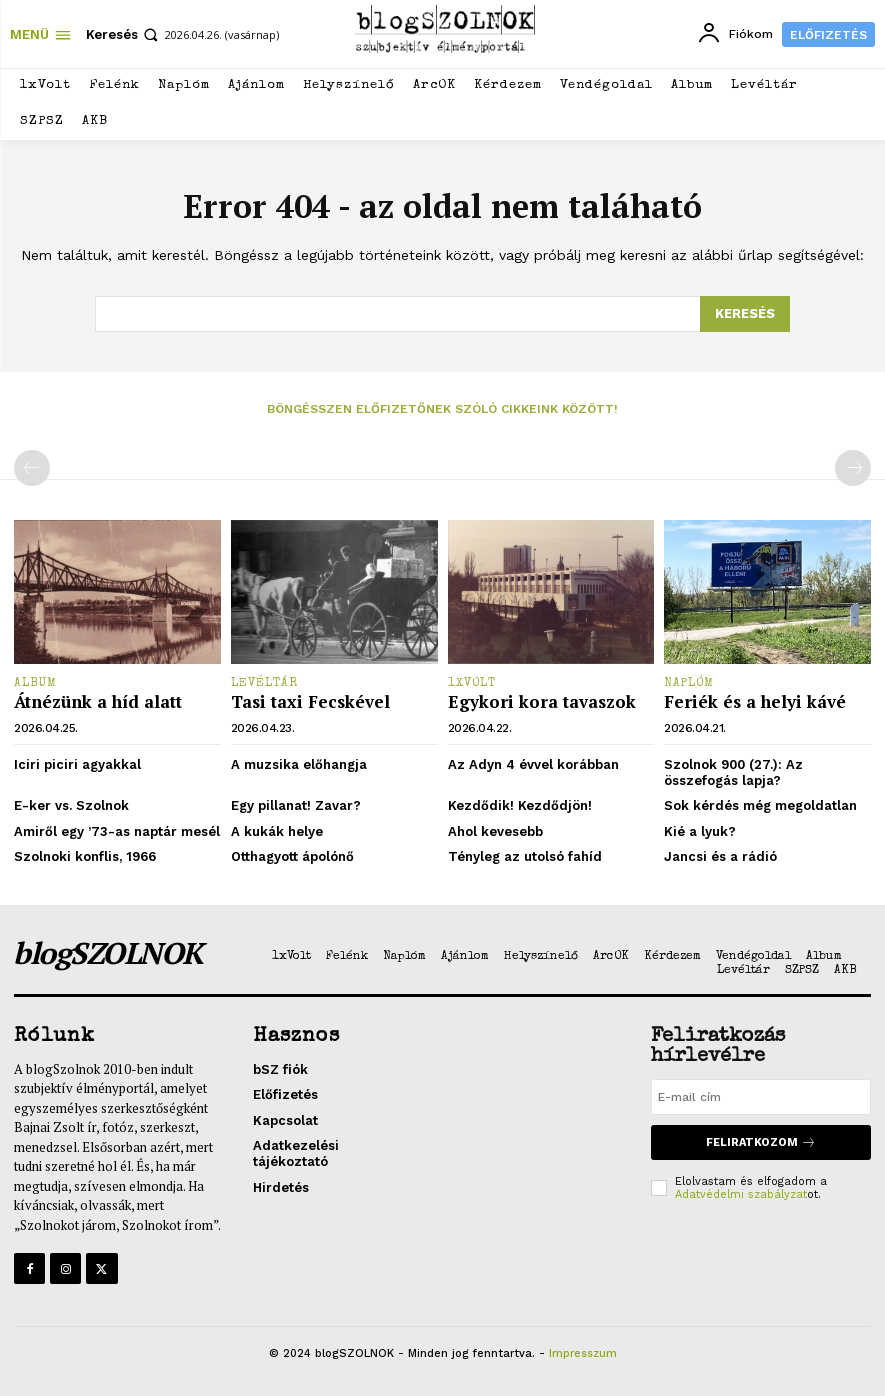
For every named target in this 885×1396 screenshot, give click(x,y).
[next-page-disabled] (853, 468)
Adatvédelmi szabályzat (741, 1194)
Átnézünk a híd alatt (98, 701)
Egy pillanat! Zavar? (296, 805)
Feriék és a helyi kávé (755, 701)
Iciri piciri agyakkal (77, 764)
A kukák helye (277, 831)
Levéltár (264, 684)
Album (35, 684)
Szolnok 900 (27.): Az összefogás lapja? (733, 772)
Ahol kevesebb (495, 831)
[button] (124, 34)
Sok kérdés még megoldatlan (760, 805)
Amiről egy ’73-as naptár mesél (117, 831)
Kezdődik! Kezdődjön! (520, 805)
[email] (761, 1097)
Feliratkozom (761, 1142)
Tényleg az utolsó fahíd (525, 856)
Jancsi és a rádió (720, 856)
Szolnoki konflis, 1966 (85, 856)
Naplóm (689, 684)
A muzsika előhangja (299, 764)
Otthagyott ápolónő (292, 856)
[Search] (745, 314)
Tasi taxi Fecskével (310, 701)
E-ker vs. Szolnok (71, 805)
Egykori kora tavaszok (542, 701)
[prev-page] (32, 468)
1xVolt (472, 684)
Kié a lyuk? (700, 831)
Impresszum (583, 1353)
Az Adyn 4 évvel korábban (533, 764)
